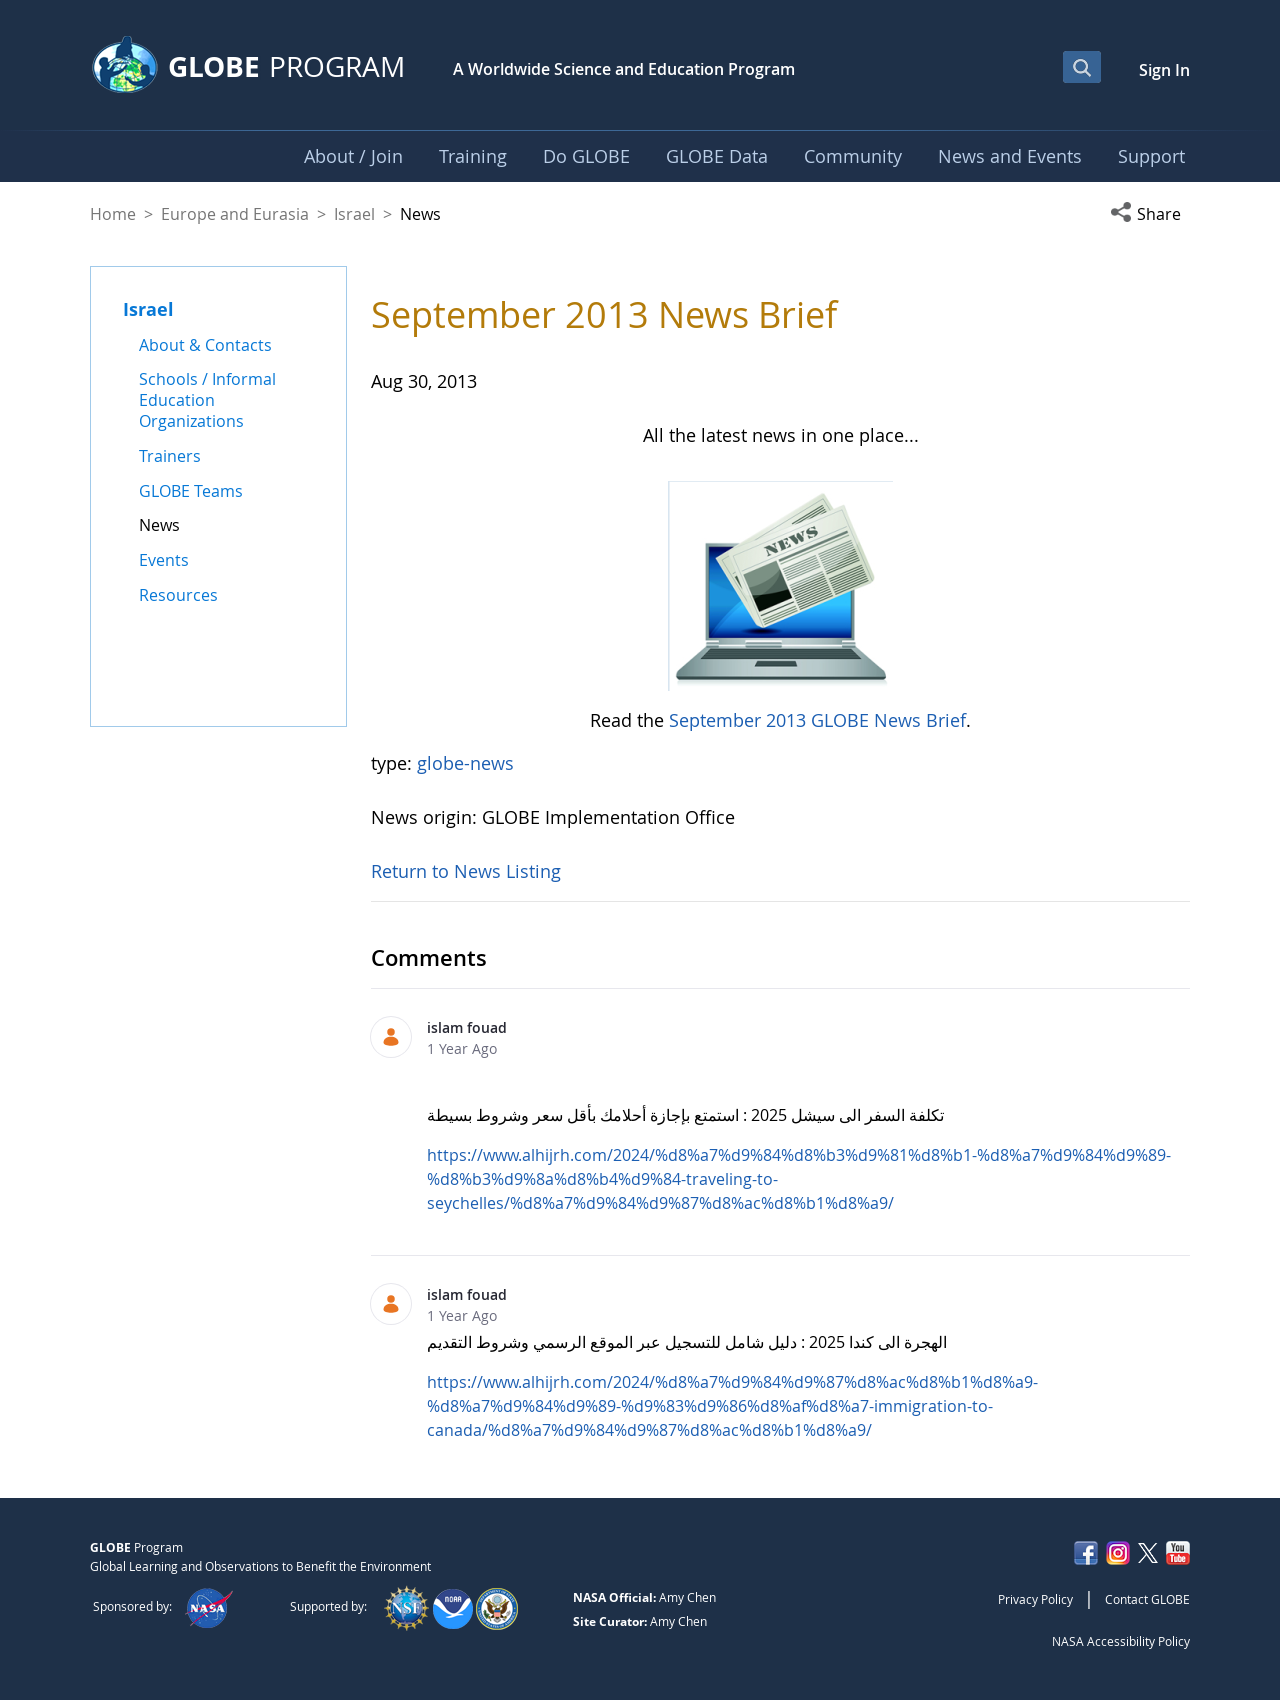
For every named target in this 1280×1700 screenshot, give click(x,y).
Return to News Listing (466, 871)
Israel (354, 214)
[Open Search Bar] (1082, 67)
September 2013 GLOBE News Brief (817, 720)
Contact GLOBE (1147, 1599)
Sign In (1164, 70)
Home (113, 214)
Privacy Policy (1035, 1599)
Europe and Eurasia (235, 214)
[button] (1150, 214)
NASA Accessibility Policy (1121, 1641)
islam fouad (467, 1027)
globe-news (465, 763)
